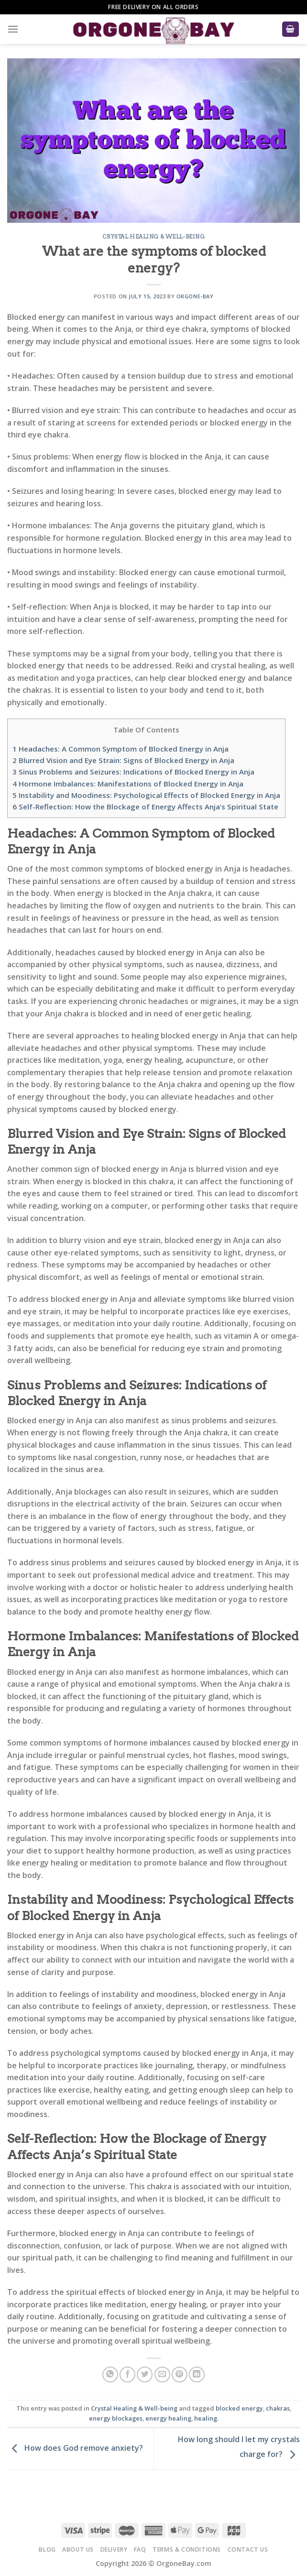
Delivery (114, 2549)
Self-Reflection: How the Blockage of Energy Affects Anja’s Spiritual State (145, 806)
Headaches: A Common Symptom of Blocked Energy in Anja (120, 748)
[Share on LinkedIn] (197, 2374)
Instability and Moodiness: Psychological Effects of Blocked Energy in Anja (146, 795)
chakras (278, 2408)
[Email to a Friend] (162, 2374)
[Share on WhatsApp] (110, 2374)
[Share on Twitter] (145, 2374)
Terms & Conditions (187, 2549)
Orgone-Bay (195, 296)
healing (205, 2418)
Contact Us (248, 2549)
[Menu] (13, 29)
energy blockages (116, 2418)
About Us (78, 2549)
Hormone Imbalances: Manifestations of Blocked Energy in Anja (127, 783)
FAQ (140, 2549)
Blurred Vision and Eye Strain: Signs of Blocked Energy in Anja (123, 760)
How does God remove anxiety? (75, 2448)
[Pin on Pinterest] (179, 2374)
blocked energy (239, 2408)
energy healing (168, 2418)
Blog (47, 2549)
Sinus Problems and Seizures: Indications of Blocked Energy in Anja (133, 771)
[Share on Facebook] (127, 2374)
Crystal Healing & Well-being (153, 236)
